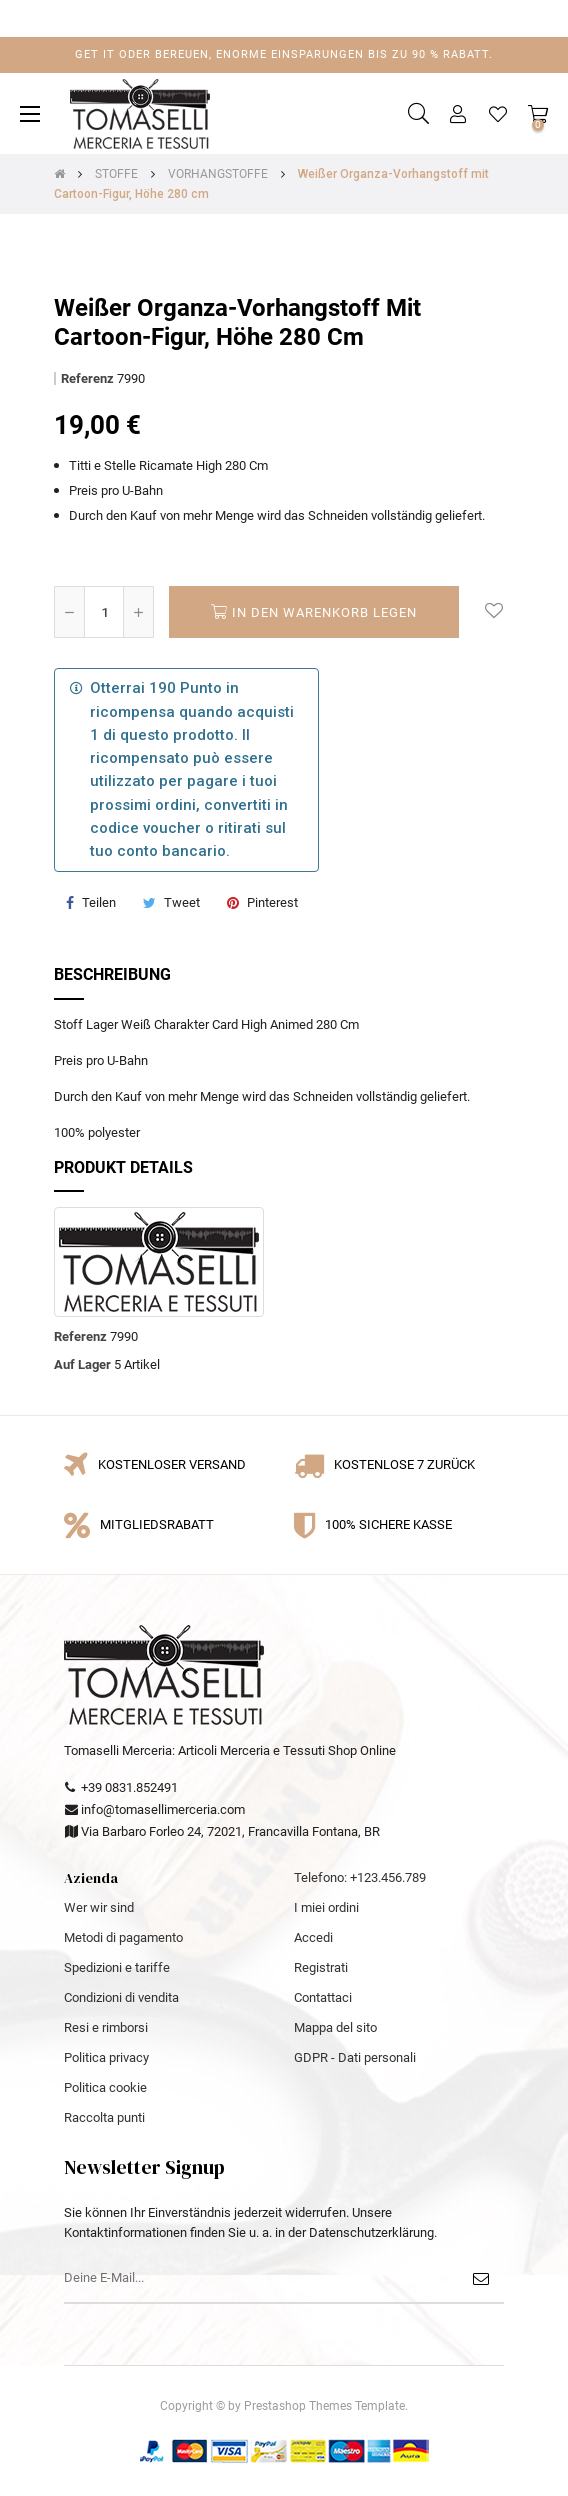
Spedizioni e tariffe (117, 1967)
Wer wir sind (99, 1907)
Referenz (87, 378)
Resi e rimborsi (106, 2027)
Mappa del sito (335, 2027)
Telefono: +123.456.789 (360, 1877)
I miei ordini (326, 1907)
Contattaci (323, 1997)
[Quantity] (104, 612)
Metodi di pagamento (123, 1937)
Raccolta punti (104, 2117)
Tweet (182, 902)
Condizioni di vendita (121, 1997)
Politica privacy (106, 2057)
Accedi (313, 1937)
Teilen (99, 902)
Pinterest (272, 902)
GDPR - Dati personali (355, 2057)
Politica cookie (105, 2087)
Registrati (321, 1967)
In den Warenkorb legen (314, 612)
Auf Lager (82, 1364)
